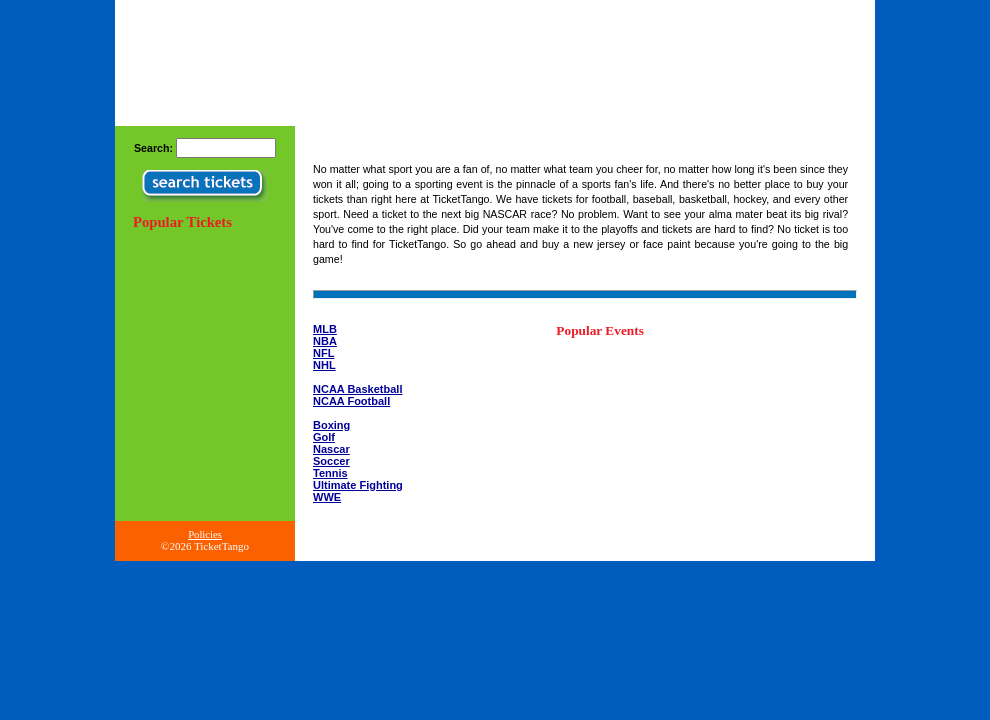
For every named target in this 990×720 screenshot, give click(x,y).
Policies (205, 534)
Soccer (331, 461)
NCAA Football (351, 401)
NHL (324, 365)
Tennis (330, 473)
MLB (325, 329)
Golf (324, 437)
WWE (327, 497)
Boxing (331, 425)
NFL (323, 353)
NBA (325, 341)
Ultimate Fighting (358, 485)
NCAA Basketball (357, 389)
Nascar (331, 449)
